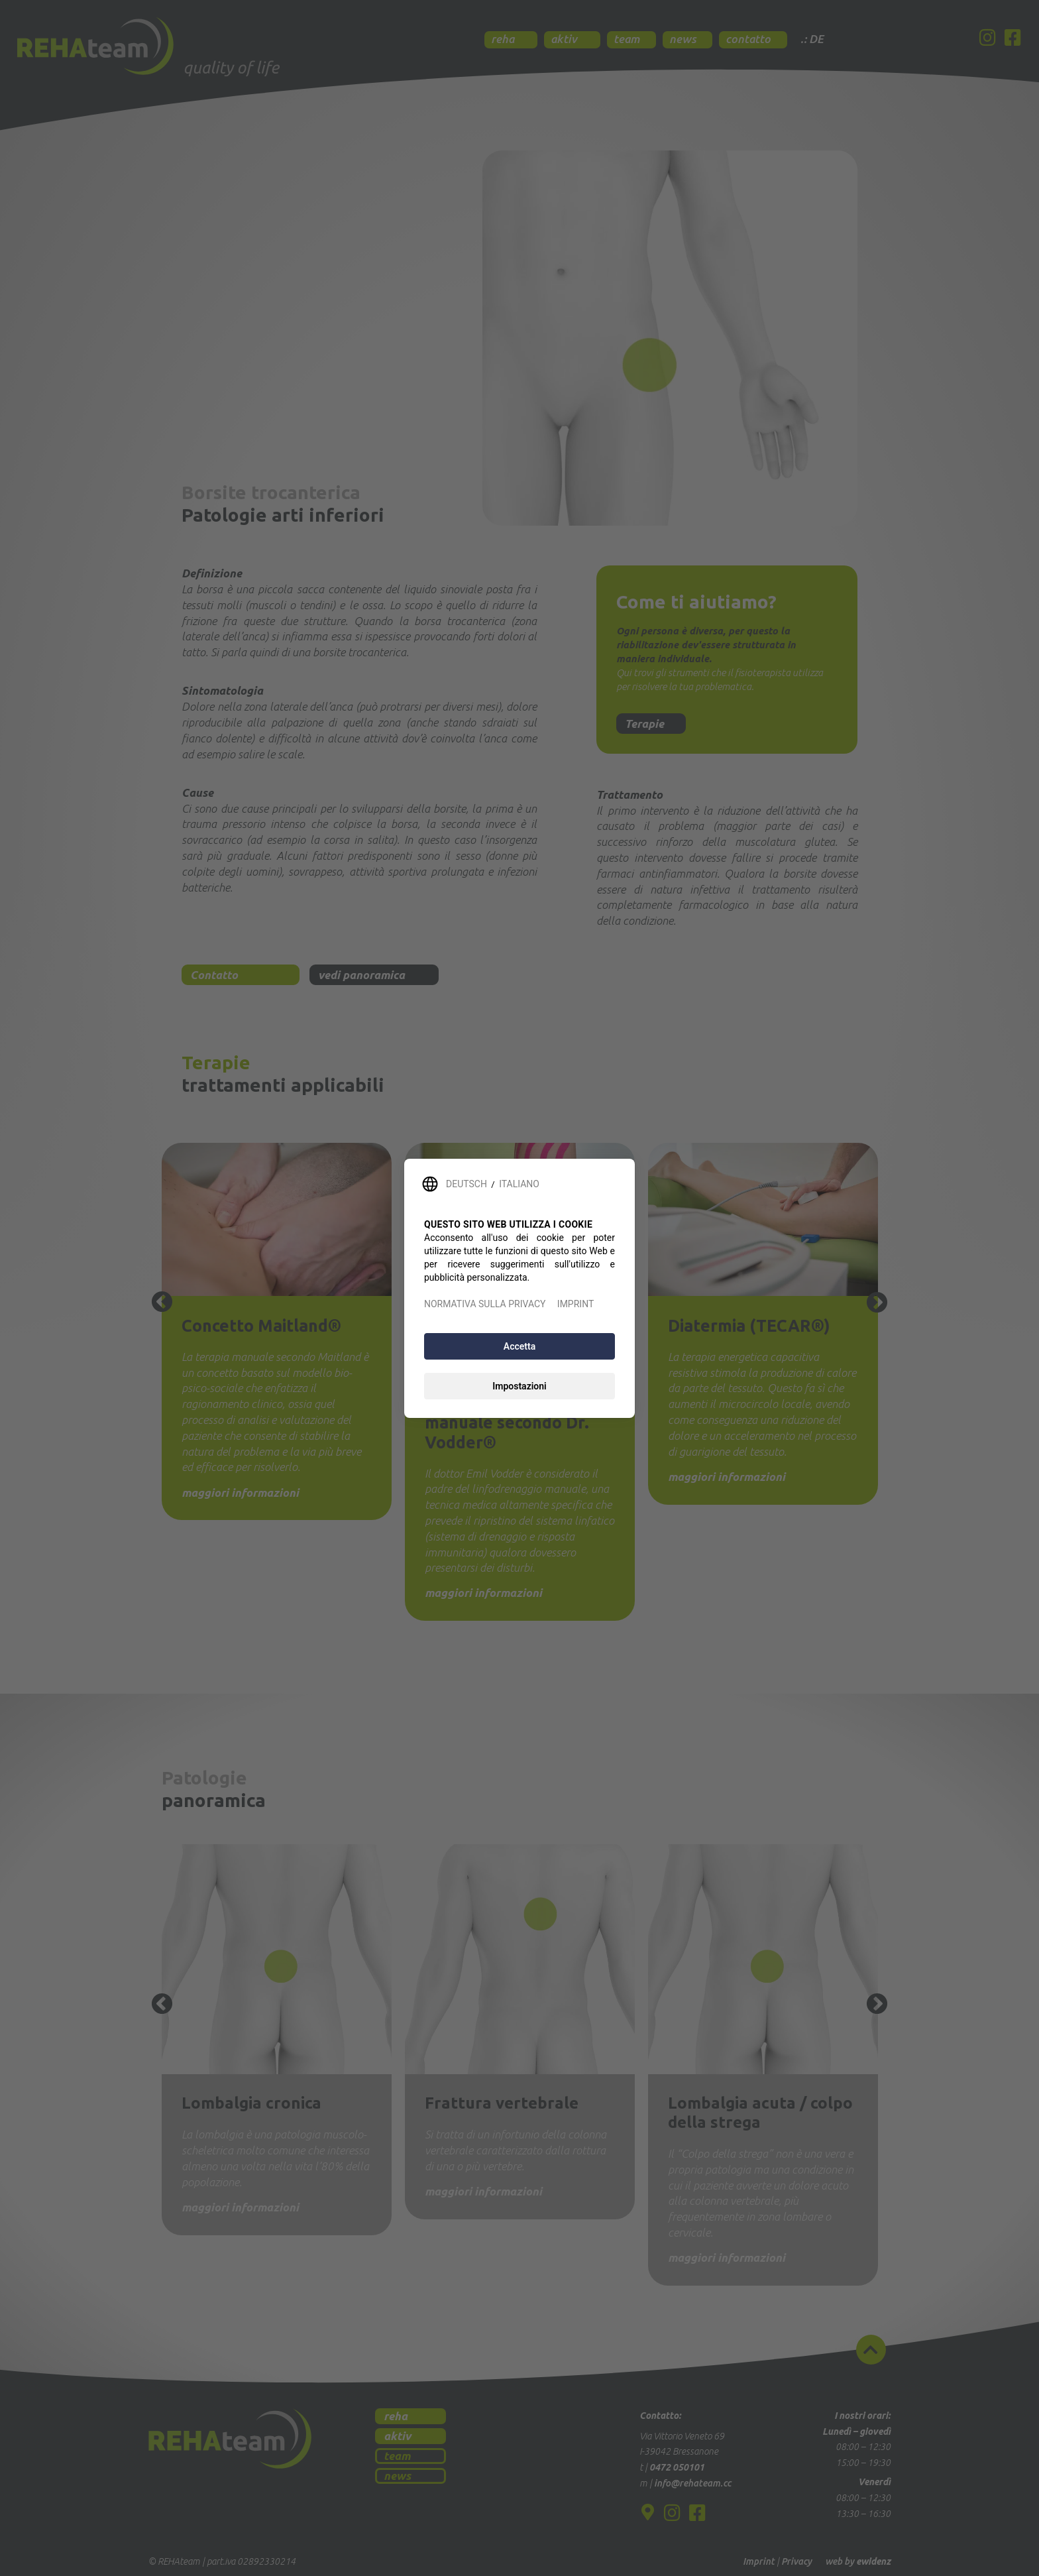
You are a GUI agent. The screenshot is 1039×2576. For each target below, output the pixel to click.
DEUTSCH (466, 1184)
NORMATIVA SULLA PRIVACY (484, 1304)
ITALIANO (519, 1184)
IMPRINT (575, 1304)
